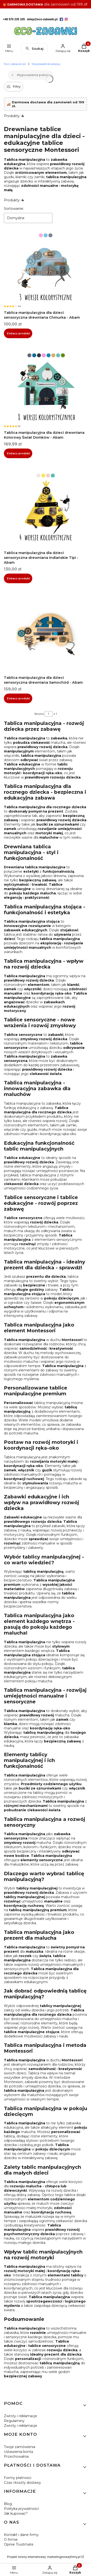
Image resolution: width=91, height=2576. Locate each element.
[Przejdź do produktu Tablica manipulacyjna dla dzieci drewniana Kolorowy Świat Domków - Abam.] (45, 387)
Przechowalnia (16, 2456)
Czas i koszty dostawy (22, 2482)
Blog (8, 2504)
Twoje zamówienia (19, 2447)
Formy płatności (17, 2478)
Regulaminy (14, 2421)
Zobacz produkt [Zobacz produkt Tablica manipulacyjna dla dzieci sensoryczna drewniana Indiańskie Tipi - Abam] (18, 578)
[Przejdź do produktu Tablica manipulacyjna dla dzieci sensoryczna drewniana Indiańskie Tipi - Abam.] (45, 507)
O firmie (11, 2539)
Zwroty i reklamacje (20, 2416)
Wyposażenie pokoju (46, 64)
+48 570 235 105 (14, 19)
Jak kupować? (16, 2513)
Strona (39, 714)
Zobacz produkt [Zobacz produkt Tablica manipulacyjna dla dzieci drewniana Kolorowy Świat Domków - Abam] (18, 453)
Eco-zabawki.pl (15, 64)
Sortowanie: (14, 208)
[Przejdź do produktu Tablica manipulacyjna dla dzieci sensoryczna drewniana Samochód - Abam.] (45, 632)
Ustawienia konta (18, 2452)
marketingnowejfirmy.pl (64, 2557)
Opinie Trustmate (18, 2544)
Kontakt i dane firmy (21, 2535)
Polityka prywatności (21, 2508)
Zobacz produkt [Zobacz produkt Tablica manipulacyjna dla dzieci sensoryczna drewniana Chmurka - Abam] (18, 333)
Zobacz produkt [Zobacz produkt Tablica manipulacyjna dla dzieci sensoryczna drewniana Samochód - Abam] (18, 698)
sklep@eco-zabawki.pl (42, 19)
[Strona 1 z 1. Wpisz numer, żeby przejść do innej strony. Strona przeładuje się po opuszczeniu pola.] (48, 713)
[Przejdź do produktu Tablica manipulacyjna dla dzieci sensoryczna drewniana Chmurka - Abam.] (45, 267)
